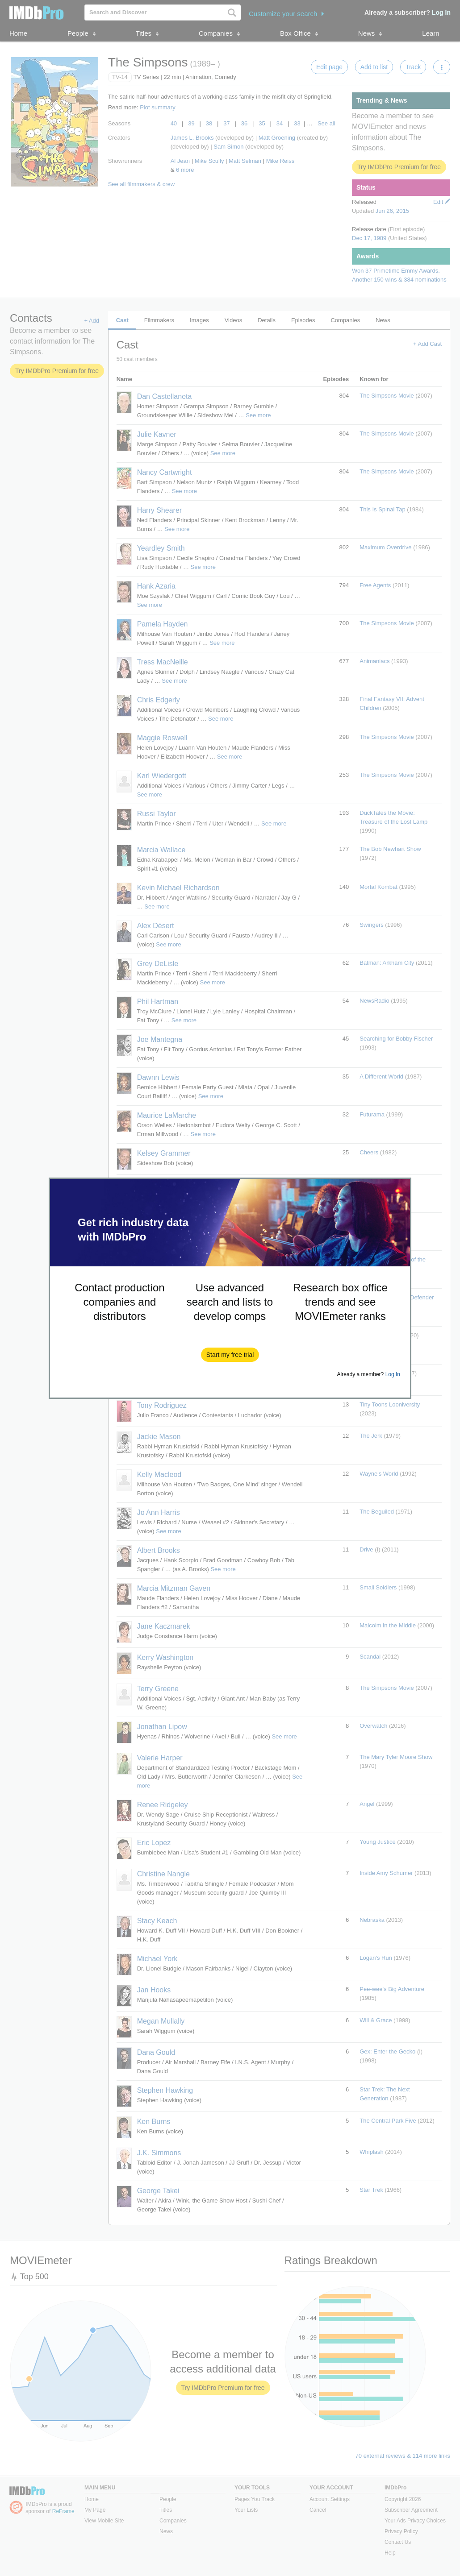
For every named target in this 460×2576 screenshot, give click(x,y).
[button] (230, 1354)
